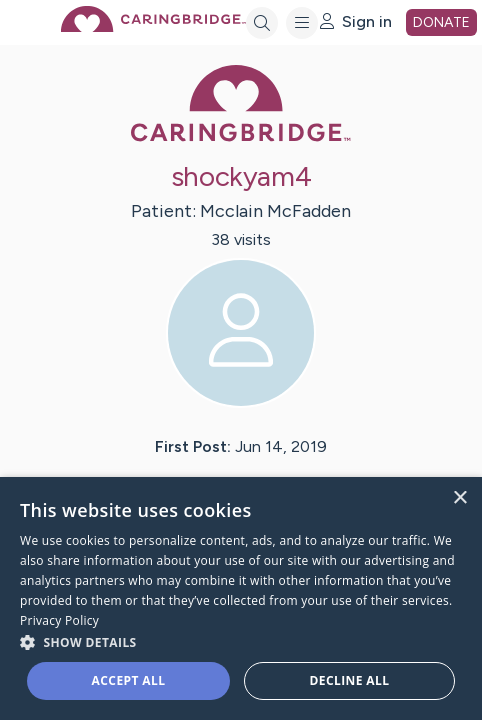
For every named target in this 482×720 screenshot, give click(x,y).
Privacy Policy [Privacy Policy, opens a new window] (59, 620)
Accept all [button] (129, 680)
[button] (241, 641)
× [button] (459, 498)
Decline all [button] (350, 680)
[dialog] (241, 598)
